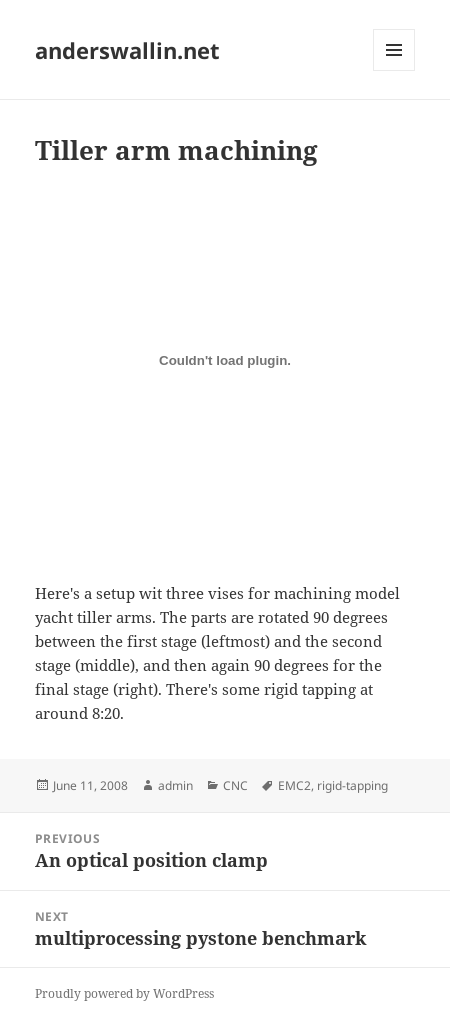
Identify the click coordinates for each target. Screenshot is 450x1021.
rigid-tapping (352, 785)
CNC (235, 785)
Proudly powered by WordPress (124, 993)
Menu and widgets (394, 70)
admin (175, 785)
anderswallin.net (127, 50)
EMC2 (294, 785)
